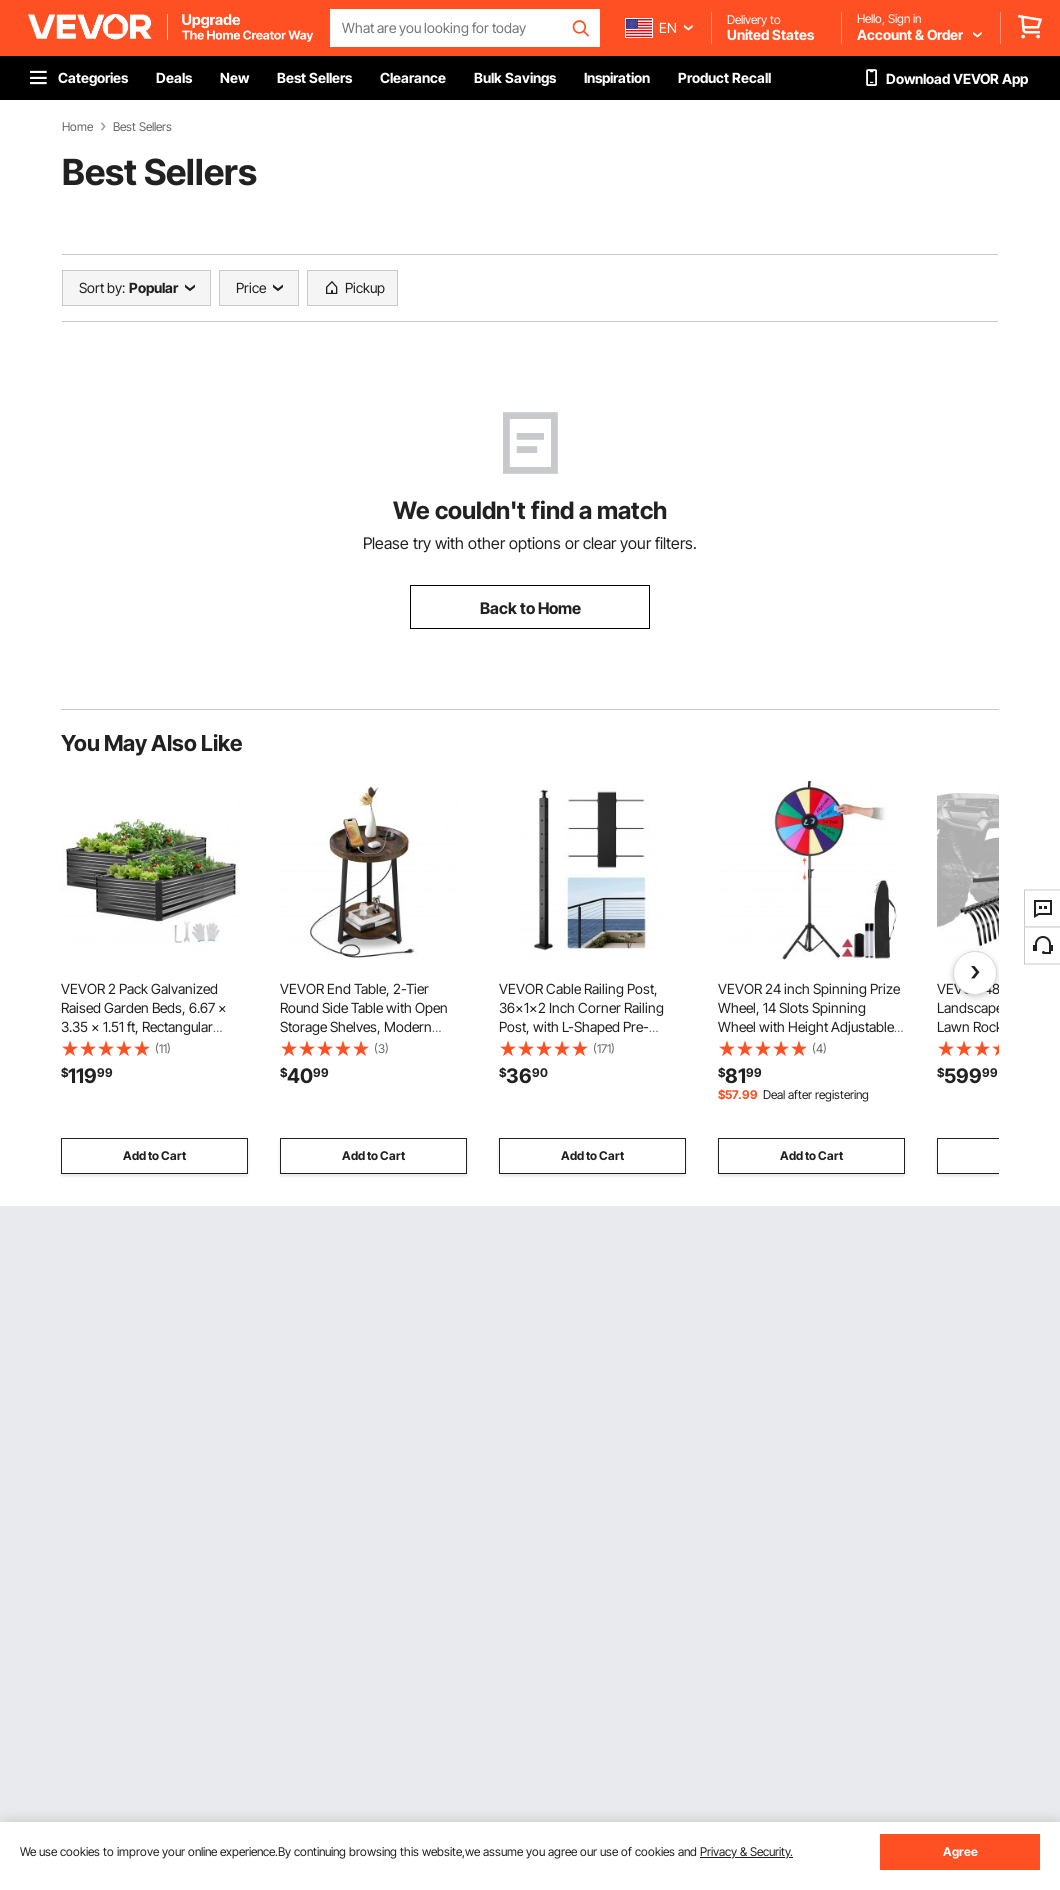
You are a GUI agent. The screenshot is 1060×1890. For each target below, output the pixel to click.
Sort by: (102, 287)
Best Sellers (142, 127)
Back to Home (530, 608)
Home (77, 127)
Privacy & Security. (746, 1851)
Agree (960, 1851)
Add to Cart (154, 1155)
